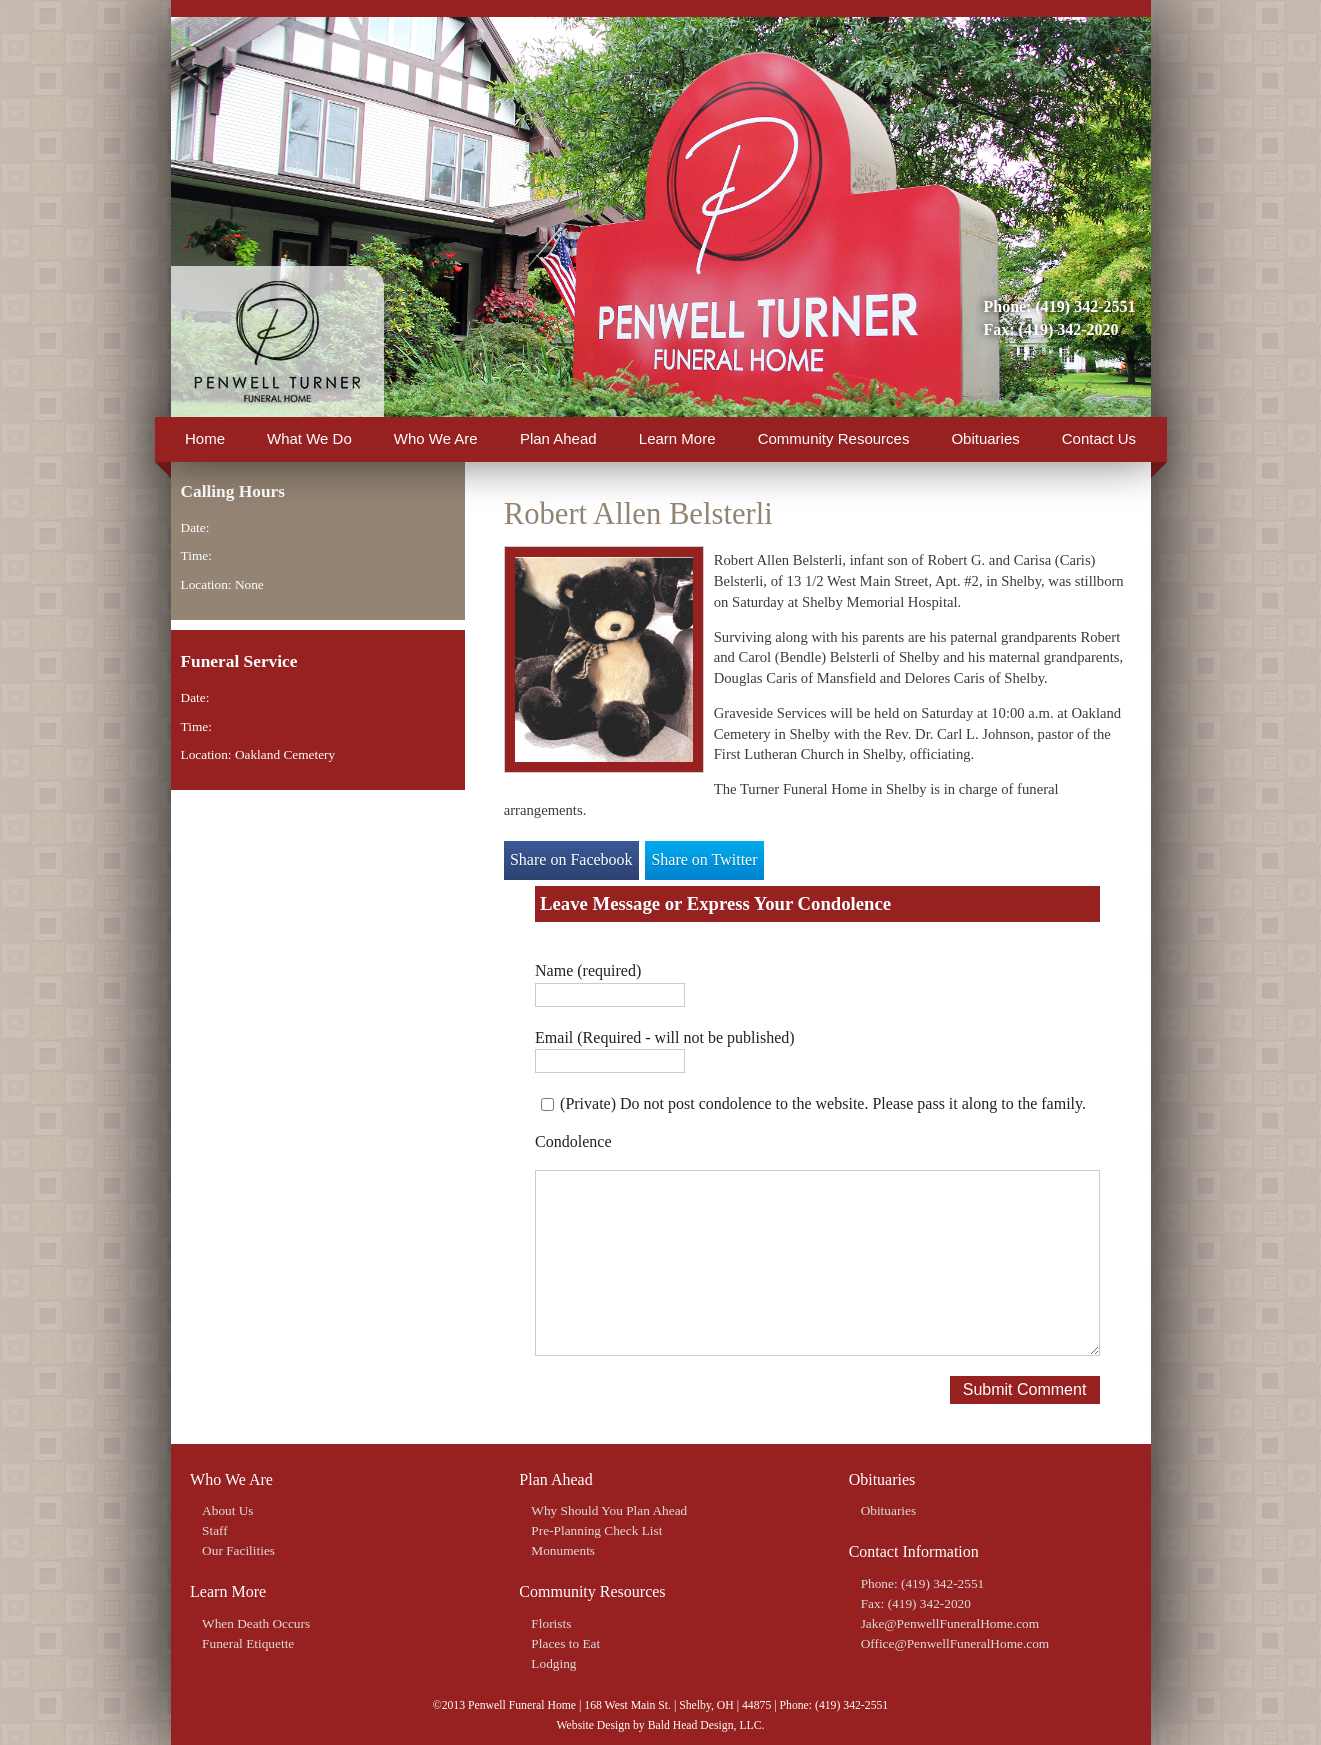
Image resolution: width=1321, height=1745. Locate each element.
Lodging (553, 1663)
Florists (551, 1623)
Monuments (563, 1550)
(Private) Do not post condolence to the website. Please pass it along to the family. (823, 1103)
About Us (227, 1510)
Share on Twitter (704, 859)
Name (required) (588, 970)
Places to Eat (565, 1643)
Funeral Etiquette (248, 1643)
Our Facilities (238, 1550)
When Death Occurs (256, 1623)
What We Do (309, 438)
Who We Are (436, 438)
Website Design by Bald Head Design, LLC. (660, 1725)
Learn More (677, 438)
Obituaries (985, 438)
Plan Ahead (558, 438)
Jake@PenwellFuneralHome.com (950, 1623)
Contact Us (1099, 438)
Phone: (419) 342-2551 (1060, 306)
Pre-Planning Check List (596, 1530)
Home (205, 438)
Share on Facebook (571, 859)
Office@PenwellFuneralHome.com (955, 1643)
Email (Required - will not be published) (665, 1037)
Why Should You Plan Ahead (609, 1510)
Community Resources (834, 438)
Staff (215, 1530)
